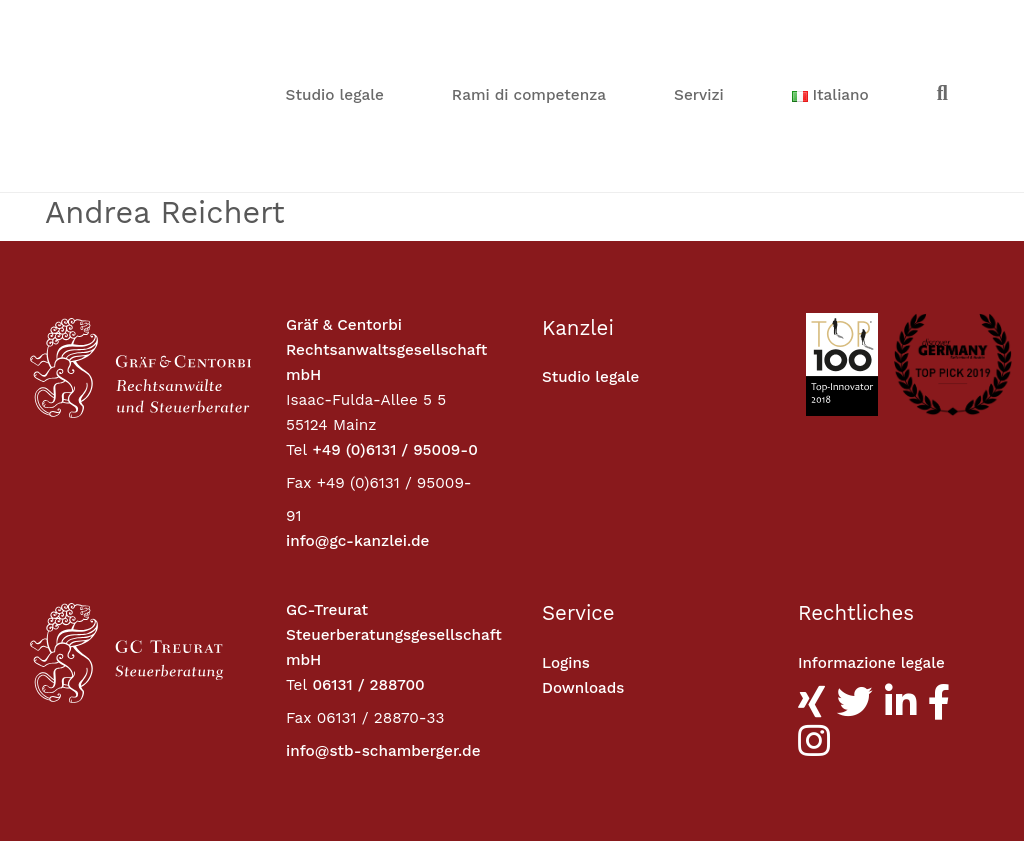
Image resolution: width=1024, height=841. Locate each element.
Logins (566, 526)
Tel (296, 313)
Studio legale (335, 27)
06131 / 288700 (368, 548)
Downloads (583, 551)
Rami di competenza (529, 27)
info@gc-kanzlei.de (358, 404)
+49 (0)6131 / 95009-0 (394, 313)
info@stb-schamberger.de (383, 614)
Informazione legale (872, 526)
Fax (298, 346)
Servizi (699, 27)
